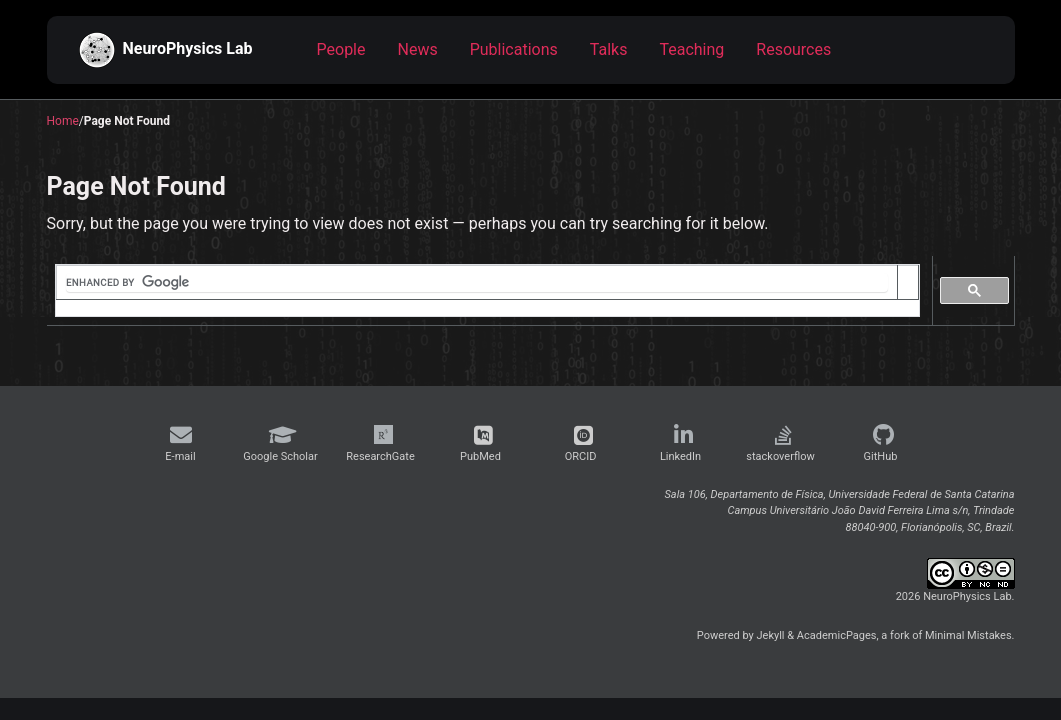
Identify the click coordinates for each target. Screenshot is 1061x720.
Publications (514, 49)
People (341, 49)
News (418, 49)
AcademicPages (837, 635)
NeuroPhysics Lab (166, 50)
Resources (793, 49)
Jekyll (771, 635)
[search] (477, 282)
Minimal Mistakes (968, 635)
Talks (609, 49)
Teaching (691, 49)
